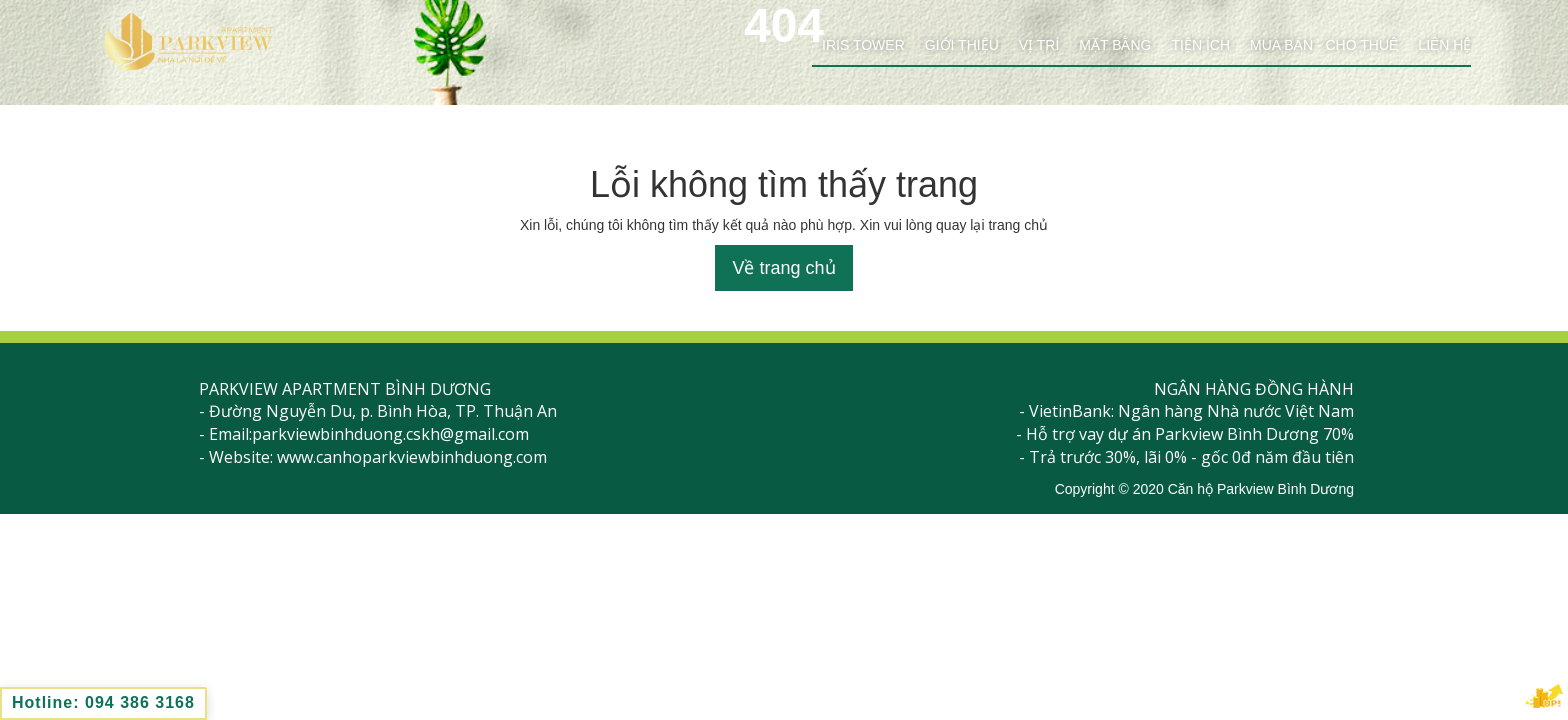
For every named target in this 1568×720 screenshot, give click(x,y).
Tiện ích (1200, 45)
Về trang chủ (783, 268)
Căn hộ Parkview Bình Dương (1261, 489)
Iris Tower (863, 45)
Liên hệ (1444, 45)
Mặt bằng (1115, 45)
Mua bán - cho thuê (1324, 45)
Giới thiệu (962, 45)
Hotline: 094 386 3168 (103, 702)
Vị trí (1039, 45)
